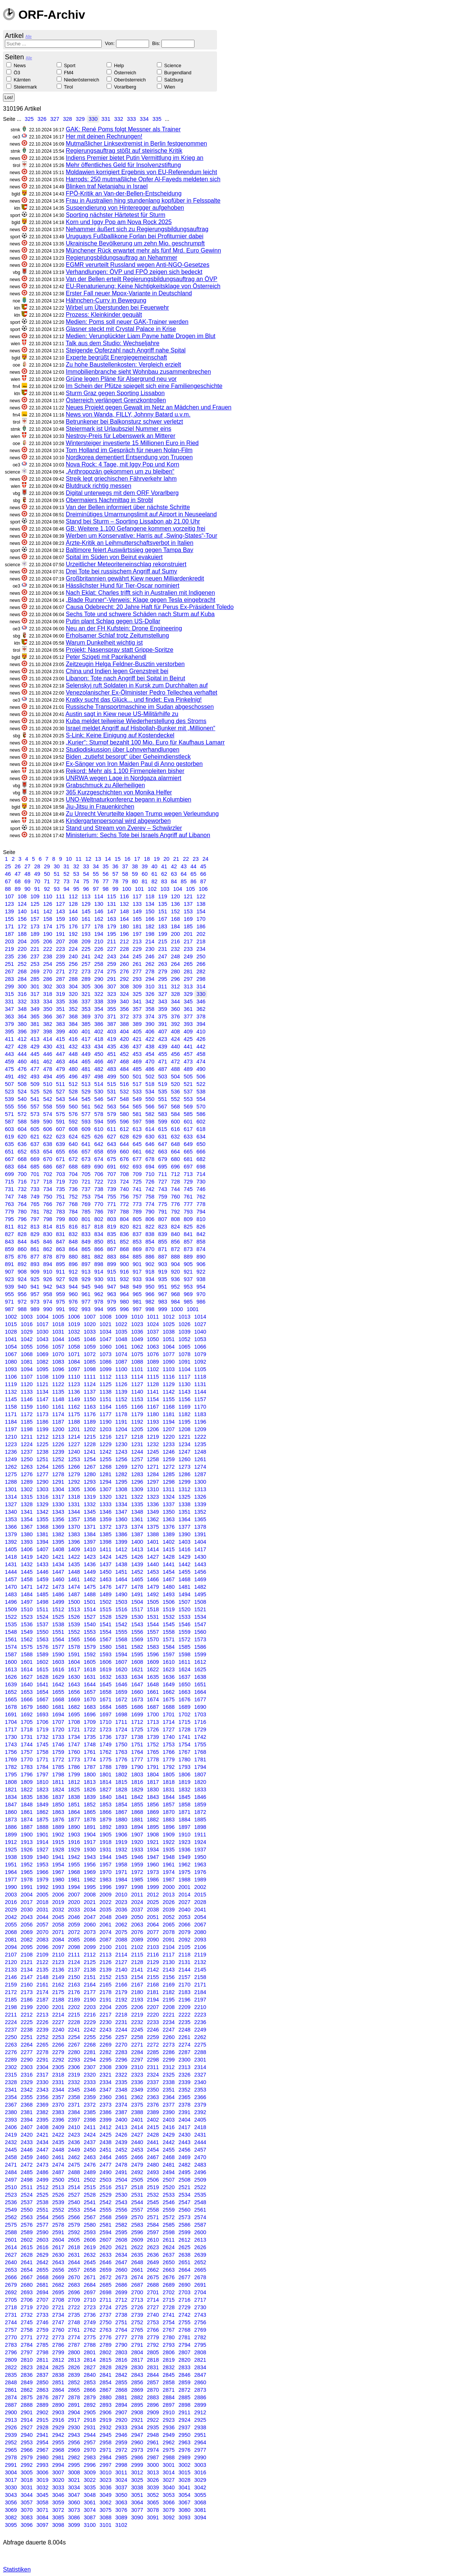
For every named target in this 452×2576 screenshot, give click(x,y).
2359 (90, 2097)
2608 (121, 2240)
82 (154, 881)
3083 (27, 2517)
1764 (137, 1752)
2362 (137, 2097)
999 (162, 1309)
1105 (200, 1369)
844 (22, 1242)
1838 (74, 1797)
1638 (200, 1677)
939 (9, 1287)
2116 (153, 1955)
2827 (90, 2367)
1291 (58, 1482)
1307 (105, 1489)
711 (162, 1174)
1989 (200, 1880)
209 (85, 941)
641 (85, 1144)
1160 (42, 1407)
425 (188, 1039)
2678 (200, 2277)
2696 (74, 2292)
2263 (11, 2045)
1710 (105, 1722)
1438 (121, 1564)
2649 (153, 2262)
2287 (184, 2052)
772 (124, 1204)
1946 (137, 1857)
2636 (153, 2255)
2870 (153, 2390)
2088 (121, 1940)
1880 (121, 1820)
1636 (169, 1677)
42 (174, 866)
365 (34, 1017)
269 (34, 971)
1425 (121, 1557)
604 (22, 1129)
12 (88, 859)
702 (47, 1174)
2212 (27, 2015)
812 (22, 1227)
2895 (137, 2405)
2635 (137, 2255)
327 (54, 119)
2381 (27, 2112)
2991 (11, 2465)
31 (66, 866)
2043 (27, 1917)
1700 (153, 1714)
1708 (74, 1722)
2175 (58, 1992)
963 (111, 1294)
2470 (200, 2157)
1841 (121, 1797)
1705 (27, 1722)
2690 (184, 2285)
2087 (105, 1940)
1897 (184, 1827)
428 (22, 1047)
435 (111, 1047)
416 (73, 1039)
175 (60, 926)
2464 (105, 2157)
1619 (105, 1669)
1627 (27, 1677)
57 (115, 874)
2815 (105, 2360)
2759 (42, 2330)
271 (60, 971)
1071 (74, 1354)
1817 (153, 1782)
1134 (42, 1392)
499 (111, 1077)
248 (175, 956)
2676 (169, 2277)
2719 (27, 2307)
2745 (27, 2322)
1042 (27, 1339)
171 (9, 926)
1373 (121, 1527)
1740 (169, 1737)
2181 (153, 1992)
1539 (74, 1624)
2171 (200, 1985)
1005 (58, 1317)
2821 (200, 2360)
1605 (90, 1662)
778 (200, 1204)
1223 (11, 1444)
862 (47, 1249)
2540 (74, 2202)
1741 (184, 1737)
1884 (184, 1820)
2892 (90, 2405)
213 (137, 941)
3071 (42, 2510)
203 (9, 941)
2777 (121, 2337)
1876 (58, 1820)
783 (60, 1212)
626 (98, 1137)
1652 (11, 1692)
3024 (121, 2480)
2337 (153, 2082)
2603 (42, 2240)
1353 (11, 1519)
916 (124, 1272)
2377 (169, 2105)
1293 (90, 1482)
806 (149, 1219)
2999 (137, 2465)
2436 (74, 2142)
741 (137, 1189)
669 (34, 1159)
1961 (169, 1865)
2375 (137, 2105)
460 (22, 1062)
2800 (74, 2352)
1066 (200, 1347)
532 (124, 1092)
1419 (27, 1557)
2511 (27, 2187)
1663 (184, 1692)
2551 (42, 2210)
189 (34, 934)
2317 (42, 2075)
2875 (27, 2397)
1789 (121, 1767)
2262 (200, 2037)
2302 (11, 2067)
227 (111, 949)
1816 (137, 1782)
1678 (11, 1707)
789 (137, 1212)
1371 (90, 1527)
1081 (27, 1362)
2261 (184, 2037)
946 (98, 1287)
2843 (137, 2375)
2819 (169, 2360)
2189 (74, 2000)
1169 (184, 1407)
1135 (58, 1392)
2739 (137, 2315)
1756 (11, 1752)
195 (111, 934)
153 (188, 911)
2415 (153, 2127)
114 (98, 896)
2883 (153, 2397)
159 (60, 919)
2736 (90, 2315)
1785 (58, 1767)
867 (111, 1249)
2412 (105, 2127)
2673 (121, 2277)
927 (60, 1279)
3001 (169, 2465)
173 (34, 926)
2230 (105, 2022)
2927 (27, 2427)
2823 (27, 2367)
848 (73, 1242)
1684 (105, 1707)
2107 (11, 1955)
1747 (74, 1744)
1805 (169, 1774)
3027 (169, 2480)
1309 (137, 1489)
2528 (90, 2195)
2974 (153, 2450)
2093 (200, 1940)
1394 (42, 1542)
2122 (42, 1962)
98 (105, 889)
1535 (11, 1624)
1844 (169, 1797)
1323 (153, 1497)
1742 (200, 1737)
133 (137, 904)
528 (73, 1092)
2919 (105, 2420)
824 (175, 1227)
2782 (200, 2337)
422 (149, 1039)
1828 (121, 1790)
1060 (105, 1347)
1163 (90, 1407)
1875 (42, 1820)
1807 (200, 1774)
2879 (90, 2397)
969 (188, 1294)
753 (85, 1197)
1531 (153, 1617)
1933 (137, 1850)
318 (47, 994)
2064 (153, 1925)
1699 (137, 1714)
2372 (90, 2105)
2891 (74, 2405)
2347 (105, 2090)
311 (162, 986)
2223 (200, 2015)
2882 (137, 2397)
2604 (58, 2240)
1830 (153, 1790)
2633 (105, 2255)
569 (188, 1107)
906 (200, 1264)
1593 (105, 1654)
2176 (74, 1992)
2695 (58, 2292)
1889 (58, 1827)
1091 (184, 1362)
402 (98, 1032)
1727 (169, 1729)
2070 (42, 1932)
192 (73, 934)
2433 (27, 2142)
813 (34, 1227)
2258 (137, 2037)
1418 (11, 1557)
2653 (11, 2270)
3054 (184, 2495)
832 (73, 1234)
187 (9, 934)
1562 (27, 1639)
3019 (42, 2480)
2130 (169, 1962)
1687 (153, 1707)
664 (175, 1152)
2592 (74, 2232)
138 (200, 904)
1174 (58, 1414)
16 (127, 859)
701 (34, 1174)
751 (60, 1197)
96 (86, 889)
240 (73, 956)
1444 (11, 1572)
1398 (105, 1542)
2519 (153, 2187)
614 (149, 1129)
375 (162, 1017)
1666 (27, 1699)
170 (200, 919)
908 (22, 1272)
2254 (74, 2037)
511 (60, 1084)
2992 (27, 2465)
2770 (11, 2337)
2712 (121, 2300)
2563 (27, 2217)
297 (188, 979)
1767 (184, 1752)
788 (124, 1212)
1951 (11, 1865)
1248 (200, 1452)
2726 (137, 2307)
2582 (121, 2225)
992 (73, 1309)
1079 (200, 1354)
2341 (11, 2090)
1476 (105, 1587)
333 (131, 119)
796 (22, 1219)
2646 (105, 2262)
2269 (105, 2045)
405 (137, 1032)
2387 (121, 2112)
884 (124, 1257)
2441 (153, 2142)
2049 (121, 1917)
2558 (153, 2210)
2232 (137, 2022)
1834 (11, 1797)
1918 (105, 1842)
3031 (27, 2487)
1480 (169, 1587)
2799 (58, 2352)
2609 (137, 2240)
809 (188, 1219)
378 (200, 1017)
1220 (169, 1437)
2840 (90, 2375)
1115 (153, 1377)
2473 (42, 2165)
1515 (105, 1609)
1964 (11, 1872)
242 (98, 956)
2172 (11, 1992)
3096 (27, 2525)
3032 (42, 2487)
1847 (11, 1805)
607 (60, 1129)
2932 (105, 2427)
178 (98, 926)
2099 (90, 1947)
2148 (42, 1977)
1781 (200, 1759)
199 (162, 934)
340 (124, 1002)
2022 (105, 1902)
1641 (42, 1684)
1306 (90, 1489)
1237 (27, 1452)
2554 (90, 2210)
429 (34, 1047)
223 (60, 949)
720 (73, 1182)
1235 (200, 1444)
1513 (74, 1609)
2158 (200, 1977)
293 (137, 979)
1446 (42, 1572)
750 (47, 1197)
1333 (105, 1504)
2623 (153, 2247)
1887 (27, 1827)
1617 (74, 1669)
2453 (137, 2150)
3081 (200, 2510)
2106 (200, 1947)
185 (188, 926)
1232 (153, 1444)
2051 (153, 1917)
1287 (200, 1474)
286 (47, 979)
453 (137, 1054)
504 (175, 1077)
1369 (58, 1527)
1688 (169, 1707)
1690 (200, 1707)
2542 (105, 2202)
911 (60, 1272)
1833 (200, 1790)
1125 (105, 1384)
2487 (58, 2172)
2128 (137, 1962)
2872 (184, 2390)
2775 (90, 2337)
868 (124, 1249)
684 (22, 1167)
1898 (200, 1827)
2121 (27, 1962)
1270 (137, 1467)
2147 (27, 1977)
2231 (121, 2022)
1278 (58, 1474)
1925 (11, 1850)
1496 (11, 1602)
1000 (177, 1309)
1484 (27, 1594)
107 (9, 896)
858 (200, 1242)
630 (149, 1137)
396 (22, 1032)
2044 (42, 1917)
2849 (27, 2382)
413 (34, 1039)
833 (85, 1234)
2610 (153, 2240)
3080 (184, 2510)
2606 (90, 2240)
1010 (137, 1317)
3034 (74, 2487)
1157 (200, 1399)
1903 (74, 1835)
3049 (105, 2495)
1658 (105, 1692)
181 (137, 926)
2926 (11, 2427)
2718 (11, 2307)
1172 (27, 1414)
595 (111, 1122)
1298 (169, 1482)
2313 (184, 2067)
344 (175, 1002)
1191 (121, 1422)
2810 (27, 2360)
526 (47, 1092)
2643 (58, 2262)
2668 (42, 2277)
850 (98, 1242)
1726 (153, 1729)
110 (47, 896)
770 (98, 1204)
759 (162, 1197)
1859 (200, 1805)
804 (124, 1219)
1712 (137, 1722)
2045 (58, 1917)
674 (98, 1159)
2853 (90, 2382)
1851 (74, 1805)
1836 (42, 1797)
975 (60, 1302)
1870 (169, 1812)
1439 (137, 1564)
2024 (137, 1902)
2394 (27, 2120)
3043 (11, 2495)
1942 (74, 1857)
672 (73, 1159)
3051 (137, 2495)
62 (164, 874)
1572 (184, 1639)
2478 (121, 2165)
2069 (27, 1932)
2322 (121, 2075)
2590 (42, 2232)
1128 (153, 1384)
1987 (169, 1880)
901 (137, 1264)
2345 (74, 2090)
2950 (184, 2435)
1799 (74, 1774)
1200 (58, 1429)
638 (47, 1144)
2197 (200, 2000)
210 (98, 941)
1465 (137, 1579)
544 (73, 1099)
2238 (27, 2030)
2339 (184, 2082)
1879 (105, 1820)
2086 (90, 1940)
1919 (121, 1842)
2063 (137, 1925)
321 (85, 994)
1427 (153, 1557)
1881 (137, 1820)
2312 (169, 2067)
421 (137, 1039)
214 (149, 941)
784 (73, 1212)
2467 (153, 2157)
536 (175, 1092)
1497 (27, 1602)
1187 (58, 1422)
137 (188, 904)
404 (124, 1032)
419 (111, 1039)
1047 (105, 1339)
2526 (58, 2195)
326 (42, 119)
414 (47, 1039)
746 (200, 1189)
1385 (105, 1534)
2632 (90, 2255)
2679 (11, 2285)
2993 (42, 2465)
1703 (200, 1714)
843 (9, 1242)
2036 (121, 1910)
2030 (27, 1910)
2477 (105, 2165)
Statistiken (17, 2569)
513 (85, 1084)
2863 (42, 2390)
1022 (121, 1324)
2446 (27, 2150)
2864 (58, 2390)
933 (137, 1279)
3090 (137, 2517)
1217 (121, 1437)
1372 (105, 1527)
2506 (153, 2180)
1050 (153, 1339)
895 (60, 1264)
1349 (153, 1512)
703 (60, 1174)
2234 (169, 2022)
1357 (74, 1519)
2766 (153, 2330)
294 (149, 979)
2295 (105, 2060)
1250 (27, 1459)
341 (137, 1002)
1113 (121, 1377)
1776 (121, 1759)
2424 (90, 2135)
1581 (121, 1647)
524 (22, 1092)
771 (111, 1204)
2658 (90, 2270)
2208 (169, 2007)
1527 (90, 1617)
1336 (153, 1504)
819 (111, 1227)
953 (188, 1287)
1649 (169, 1684)
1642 (58, 1684)
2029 (11, 1910)
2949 (169, 2435)
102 (152, 889)
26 (18, 866)
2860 (200, 2382)
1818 (169, 1782)
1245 (153, 1452)
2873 (200, 2390)
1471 (27, 1587)
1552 (74, 1632)
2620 (105, 2247)
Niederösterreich (81, 80)
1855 (137, 1805)
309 (137, 986)
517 (137, 1084)
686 (47, 1167)
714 (200, 1174)
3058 (42, 2502)
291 (111, 979)
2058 (58, 1925)
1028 (11, 1332)
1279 (74, 1474)
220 (22, 949)
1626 (11, 1677)
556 (22, 1107)
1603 (58, 1662)
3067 (184, 2502)
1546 (184, 1624)
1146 (27, 1399)
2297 (137, 2060)
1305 (74, 1489)
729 (188, 1182)
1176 (90, 1414)
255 (60, 964)
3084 (42, 2517)
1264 (42, 1467)
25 (8, 866)
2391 (184, 2112)
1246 (169, 1452)
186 (200, 926)
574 (47, 1114)
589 (34, 1122)
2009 (105, 1895)
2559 (169, 2210)
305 (85, 986)
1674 (153, 1699)
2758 (27, 2330)
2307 (90, 2067)
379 (9, 1024)
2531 (137, 2195)
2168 (153, 1985)
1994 (74, 1887)
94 (66, 889)
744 (175, 1189)
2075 (121, 1932)
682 (200, 1159)
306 (98, 986)
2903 (58, 2412)
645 (137, 1144)
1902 (58, 1835)
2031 (42, 1910)
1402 (169, 1542)
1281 (105, 1474)
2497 (11, 2180)
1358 (90, 1519)
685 (34, 1167)
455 (162, 1054)
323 (111, 994)
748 (22, 1197)
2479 (137, 2165)
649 (188, 1144)
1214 (74, 1437)
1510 (27, 1609)
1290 (42, 1482)
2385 (90, 2112)
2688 (153, 2285)
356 (124, 1009)
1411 (105, 1549)
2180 (137, 1992)
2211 (11, 2015)
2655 (42, 2270)
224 (73, 949)
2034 (90, 1910)
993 (85, 1309)
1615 (42, 1669)
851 (111, 1242)
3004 (11, 2472)
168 (175, 919)
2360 (105, 2097)
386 (98, 1024)
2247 (169, 2030)
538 (200, 1092)
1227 (74, 1444)
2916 (58, 2420)
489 (188, 1069)
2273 (169, 2045)
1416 (184, 1549)
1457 (11, 1579)
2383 (58, 2112)
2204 (105, 2007)
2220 (153, 2015)
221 (34, 949)
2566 (74, 2217)
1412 (121, 1549)
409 (188, 1032)
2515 (90, 2187)
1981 (74, 1880)
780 (22, 1212)
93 (57, 889)
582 (149, 1114)
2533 (169, 2195)
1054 (11, 1347)
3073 (74, 2510)
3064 (137, 2502)
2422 (58, 2135)
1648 (153, 1684)
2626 (200, 2247)
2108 (27, 1955)
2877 (58, 2397)
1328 (27, 1504)
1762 (105, 1752)
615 (162, 1129)
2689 (169, 2285)
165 (137, 919)
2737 (105, 2315)
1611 (184, 1662)
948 (124, 1287)
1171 (11, 1414)
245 (137, 956)
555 (9, 1107)
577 (85, 1114)
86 (193, 881)
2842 (121, 2375)
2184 (200, 1992)
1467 (169, 1579)
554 (200, 1099)
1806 (184, 1774)
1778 (153, 1759)
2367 (11, 2105)
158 (47, 919)
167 (162, 919)
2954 (42, 2442)
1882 (153, 1820)
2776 (105, 2337)
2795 (200, 2345)
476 (22, 1069)
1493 (169, 1594)
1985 (137, 1880)
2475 (74, 2165)
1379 (11, 1534)
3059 (58, 2502)
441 (188, 1047)
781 (34, 1212)
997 (137, 1309)
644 (124, 1144)
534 (149, 1092)
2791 (137, 2345)
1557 (153, 1632)
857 (188, 1242)
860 (22, 1249)
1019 (74, 1324)
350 (47, 1009)
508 (22, 1084)
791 (162, 1212)
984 (175, 1302)
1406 (27, 1549)
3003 (200, 2465)
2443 (184, 2142)
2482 (184, 2165)
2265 (42, 2045)
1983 (105, 1880)
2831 (153, 2367)
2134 (27, 1970)
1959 (137, 1865)
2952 (11, 2442)
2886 (200, 2397)
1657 (90, 1692)
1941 (58, 1857)
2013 (169, 1895)
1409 (74, 1549)
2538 (42, 2202)
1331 (74, 1504)
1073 (105, 1354)
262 (149, 964)
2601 (11, 2240)
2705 (11, 2300)
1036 (137, 1332)
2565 (58, 2217)
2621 (121, 2247)
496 (73, 1077)
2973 (137, 2450)
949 (137, 1287)
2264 (27, 2045)
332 (118, 119)
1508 (200, 1602)
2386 (105, 2112)
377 (188, 1017)
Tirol (68, 87)
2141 (137, 1970)
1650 (184, 1684)
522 (200, 1084)
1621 (137, 1669)
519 (162, 1084)
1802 (121, 1774)
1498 (42, 1602)
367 (60, 1017)
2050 (137, 1917)
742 (149, 1189)
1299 (184, 1482)
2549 (11, 2210)
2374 (121, 2105)
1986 (153, 1880)
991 (60, 1309)
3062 (105, 2502)
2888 (27, 2405)
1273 (184, 1467)
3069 (11, 2510)
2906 (105, 2412)
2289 (11, 2060)
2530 (121, 2195)
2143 (169, 1970)
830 (47, 1234)
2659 (105, 2270)
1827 (105, 1790)
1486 (58, 1594)
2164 (90, 1985)
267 (9, 971)
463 (60, 1062)
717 (34, 1182)
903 (162, 1264)
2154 (137, 1977)
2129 (153, 1962)
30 (57, 866)
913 (85, 1272)
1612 (200, 1662)
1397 (90, 1542)
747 (9, 1197)
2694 (42, 2292)
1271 (153, 1467)
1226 (58, 1444)
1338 (184, 1504)
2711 (105, 2300)
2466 (137, 2157)
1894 (137, 1827)
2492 (137, 2172)
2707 (42, 2300)
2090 (153, 1940)
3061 (90, 2502)
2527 (74, 2195)
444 (22, 1054)
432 (73, 1047)
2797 (27, 2352)
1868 (137, 1812)
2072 (74, 1932)
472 (175, 1062)
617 (188, 1129)
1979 (42, 1880)
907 (9, 1272)
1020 (90, 1324)
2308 (105, 2067)
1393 (27, 1542)
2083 (42, 1940)
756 (124, 1197)
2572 (169, 2217)
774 (149, 1204)
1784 (42, 1767)
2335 (121, 2082)
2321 (105, 2075)
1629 (58, 1677)
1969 (90, 1872)
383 (60, 1024)
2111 (74, 1955)
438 (149, 1047)
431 (60, 1047)
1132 (11, 1392)
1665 (11, 1699)
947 (111, 1287)
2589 (27, 2232)
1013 (184, 1317)
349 (34, 1009)
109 (34, 896)
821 (137, 1227)
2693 (27, 2292)
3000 (153, 2465)
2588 (11, 2232)
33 (86, 866)
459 (9, 1062)
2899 (200, 2405)
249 (188, 956)
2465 (121, 2157)
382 (47, 1024)
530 (98, 1092)
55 (96, 874)
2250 (11, 2037)
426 (200, 1039)
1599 (200, 1654)
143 (60, 911)
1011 (153, 1317)
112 (73, 896)
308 (124, 986)
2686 (121, 2285)
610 (98, 1129)
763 (9, 1204)
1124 (90, 1384)
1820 (200, 1782)
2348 (121, 2090)
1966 (42, 1872)
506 (200, 1077)
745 (188, 1189)
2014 (184, 1895)
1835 (27, 1797)
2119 (200, 1955)
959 (60, 1294)
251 (9, 964)
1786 (74, 1767)
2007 (74, 1895)
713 (188, 1174)
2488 (74, 2172)
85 (184, 881)
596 (124, 1122)
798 (47, 1219)
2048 (105, 1917)
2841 (105, 2375)
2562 (11, 2217)
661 (137, 1152)
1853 (105, 1805)
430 (47, 1047)
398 (47, 1032)
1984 (121, 1880)
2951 (200, 2435)
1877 (74, 1820)
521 (188, 1084)
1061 (121, 1347)
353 (85, 1009)
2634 (121, 2255)
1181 (169, 1414)
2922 (153, 2420)
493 (34, 1077)
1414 (153, 1549)
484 (124, 1069)
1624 (184, 1669)
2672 (105, 2277)
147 (111, 911)
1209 (200, 1429)
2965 (11, 2450)
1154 (153, 1399)
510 (47, 1084)
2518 (137, 2187)
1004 (42, 1317)
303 (60, 986)
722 (98, 1182)
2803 (121, 2352)
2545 (153, 2202)
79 (125, 881)
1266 (74, 1467)
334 (144, 119)
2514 (74, 2187)
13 (98, 859)
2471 (11, 2165)
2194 (153, 2000)
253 (34, 964)
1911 (200, 1835)
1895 (153, 1827)
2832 (169, 2367)
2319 (74, 2075)
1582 (137, 1647)
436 (124, 1047)
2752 (137, 2322)
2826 (74, 2367)
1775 (105, 1759)
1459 (42, 1579)
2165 (105, 1985)
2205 (121, 2007)
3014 (169, 2472)
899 (111, 1264)
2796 (11, 2352)
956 (22, 1294)
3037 (121, 2487)
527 (60, 1092)
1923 (184, 1842)
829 (34, 1234)
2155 (153, 1977)
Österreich (125, 72)
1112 (105, 1377)
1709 (90, 1722)
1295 (121, 1482)
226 (98, 949)
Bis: (156, 43)
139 (9, 911)
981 (137, 1302)
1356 (58, 1519)
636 (22, 1144)
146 (98, 911)
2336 (137, 2082)
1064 (169, 1347)
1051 (169, 1339)
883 (111, 1257)
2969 (74, 2450)
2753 (153, 2322)
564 (124, 1107)
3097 (42, 2525)
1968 (74, 1872)
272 (73, 971)
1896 (169, 1827)
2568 (105, 2217)
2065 (169, 1925)
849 (85, 1242)
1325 (184, 1497)
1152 (121, 1399)
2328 (11, 2082)
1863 (58, 1812)
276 (124, 971)
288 (73, 979)
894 (47, 1264)
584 (175, 1114)
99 (115, 889)
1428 (169, 1557)
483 (111, 1069)
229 (137, 949)
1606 (105, 1662)
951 (162, 1287)
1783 (27, 1767)
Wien (169, 87)
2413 (121, 2127)
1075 (137, 1354)
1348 (137, 1512)
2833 (184, 2367)
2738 (121, 2315)
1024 (153, 1324)
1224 (27, 1444)
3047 (74, 2495)
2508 (184, 2180)
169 (188, 919)
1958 (121, 1865)
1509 (11, 1609)
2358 (74, 2097)
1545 (169, 1624)
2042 (11, 1917)
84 (174, 881)
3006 (42, 2472)
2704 (200, 2292)
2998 (121, 2465)
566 (149, 1107)
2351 (169, 2090)
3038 (137, 2487)
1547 (200, 1624)
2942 (58, 2435)
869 (137, 1249)
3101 (105, 2525)
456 (175, 1054)
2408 (42, 2127)
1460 (58, 1579)
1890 (74, 1827)
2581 (105, 2225)
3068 (200, 2502)
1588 (27, 1654)
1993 (58, 1887)
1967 (58, 1872)
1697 (105, 1714)
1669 (74, 1699)
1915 (58, 1842)
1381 (42, 1534)
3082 (11, 2517)
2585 (169, 2225)
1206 (153, 1429)
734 (47, 1189)
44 (193, 866)
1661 (153, 1692)
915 (111, 1272)
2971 (105, 2450)
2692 (11, 2292)
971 (9, 1302)
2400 (121, 2120)
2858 (169, 2382)
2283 (121, 2052)
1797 (42, 1774)
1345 (90, 1512)
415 (60, 1039)
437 (137, 1047)
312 (175, 986)
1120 (27, 1384)
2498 (27, 2180)
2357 (58, 2097)
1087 (121, 1362)
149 (137, 911)
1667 (42, 1699)
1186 (42, 1422)
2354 (11, 2097)
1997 (121, 1887)
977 (85, 1302)
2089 (137, 1940)
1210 (11, 1437)
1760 (74, 1752)
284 (22, 979)
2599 (184, 2232)
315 (9, 994)
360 (175, 1009)
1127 (137, 1384)
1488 (90, 1594)
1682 (74, 1707)
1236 (11, 1452)
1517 (137, 1609)
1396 (74, 1542)
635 (9, 1144)
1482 (200, 1587)
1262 (11, 1467)
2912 (200, 2412)
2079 (184, 1932)
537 (188, 1092)
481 (85, 1069)
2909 (153, 2412)
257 (85, 964)
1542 (121, 1624)
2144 (184, 1970)
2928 (42, 2427)
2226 (42, 2022)
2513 (58, 2187)
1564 (58, 1639)
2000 (169, 1887)
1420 (42, 1557)
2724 (105, 2307)
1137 (90, 1392)
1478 (137, 1587)
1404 (200, 1542)
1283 (137, 1474)
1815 (121, 1782)
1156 (184, 1399)
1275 (11, 1474)
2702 (169, 2292)
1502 (105, 1602)
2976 (184, 2450)
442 (200, 1047)
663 (162, 1152)
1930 (90, 1850)
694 (149, 1167)
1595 (137, 1654)
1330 (58, 1504)
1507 (184, 1602)
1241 (90, 1452)
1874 (27, 1820)
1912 (11, 1842)
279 (162, 971)
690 (98, 1167)
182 (149, 926)
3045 (42, 2495)
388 (124, 1024)
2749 (90, 2322)
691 (111, 1167)
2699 (121, 2292)
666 (200, 1152)
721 (85, 1182)
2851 (58, 2382)
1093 (11, 1369)
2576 (27, 2225)
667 (9, 1159)
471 (162, 1062)
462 (47, 1062)
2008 (90, 1895)
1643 (74, 1684)
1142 (169, 1392)
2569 (121, 2217)
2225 (27, 2022)
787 (111, 1212)
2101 (121, 1947)
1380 (27, 1534)
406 (149, 1032)
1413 (137, 1549)
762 (200, 1197)
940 (22, 1287)
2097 (58, 1947)
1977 (11, 1880)
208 (73, 941)
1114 (137, 1377)
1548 (11, 1632)
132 (124, 904)
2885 (184, 2397)
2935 (153, 2427)
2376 (153, 2105)
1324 (169, 1497)
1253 (74, 1459)
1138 (105, 1392)
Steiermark (25, 87)
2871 (169, 2390)
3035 (90, 2487)
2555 (105, 2210)
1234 (184, 1444)
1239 (58, 1452)
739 (111, 1189)
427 (9, 1047)
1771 (42, 1759)
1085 (90, 1362)
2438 (105, 2142)
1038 (169, 1332)
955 (9, 1294)
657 (85, 1152)
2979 (27, 2457)
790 (149, 1212)
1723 (105, 1729)
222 (47, 949)
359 (162, 1009)
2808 (200, 2352)
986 (200, 1302)
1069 (42, 1354)
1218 (137, 1437)
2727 (153, 2307)
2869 (137, 2390)
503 (162, 1077)
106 (203, 889)
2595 (121, 2232)
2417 (184, 2127)
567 (162, 1107)
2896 (153, 2405)
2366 (200, 2097)
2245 (137, 2030)
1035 (121, 1332)
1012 (169, 1317)
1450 (105, 1572)
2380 (11, 2112)
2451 (105, 2150)
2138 (90, 1970)
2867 (105, 2390)
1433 (42, 1564)
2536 (11, 2202)
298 (200, 979)
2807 (184, 2352)
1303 (42, 1489)
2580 (90, 2225)
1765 (153, 1752)
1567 (105, 1639)
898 (98, 1264)
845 (34, 1242)
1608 (137, 1662)
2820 (184, 2360)
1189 (90, 1422)
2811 (42, 2360)
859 (9, 1249)
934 (149, 1279)
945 (85, 1287)
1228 (90, 1444)
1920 (137, 1842)
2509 (200, 2180)
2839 (74, 2375)
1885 (200, 1820)
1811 (58, 1782)
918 (149, 1272)
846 (47, 1242)
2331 (58, 2082)
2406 (11, 2127)
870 (149, 1249)
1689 (184, 1707)
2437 (90, 2142)
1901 (42, 1835)
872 (175, 1249)
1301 (11, 1489)
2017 (27, 1902)
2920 (121, 2420)
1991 (27, 1887)
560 (73, 1107)
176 (73, 926)
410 (200, 1032)
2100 (105, 1947)
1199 (42, 1429)
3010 (105, 2472)
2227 (58, 2022)
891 (9, 1264)
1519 (169, 1609)
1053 (200, 1339)
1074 (121, 1354)
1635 (153, 1677)
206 (47, 941)
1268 (105, 1467)
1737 (121, 1737)
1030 (42, 1332)
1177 (105, 1414)
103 (164, 889)
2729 (184, 2307)
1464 (121, 1579)
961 (85, 1294)
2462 (74, 2157)
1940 (42, 1857)
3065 (153, 2502)
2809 (11, 2360)
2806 (169, 2352)
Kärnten (22, 80)
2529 (105, 2195)
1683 (90, 1707)
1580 (105, 1647)
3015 (184, 2472)
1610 (169, 1662)
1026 (184, 1324)
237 (34, 956)
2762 (90, 2330)
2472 (27, 2165)
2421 (42, 2135)
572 (22, 1114)
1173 (42, 1414)
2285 (153, 2052)
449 (85, 1054)
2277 (27, 2052)
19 (157, 859)
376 (175, 1017)
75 (86, 881)
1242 (105, 1452)
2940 (27, 2435)
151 (162, 911)
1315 (27, 1497)
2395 (42, 2120)
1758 (42, 1752)
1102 (153, 1369)
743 (162, 1189)
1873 (11, 1820)
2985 (121, 2457)
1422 (74, 1557)
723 (111, 1182)
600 (175, 1122)
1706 (42, 1722)
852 (124, 1242)
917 (137, 1272)
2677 (184, 2277)
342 (149, 1002)
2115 (137, 1955)
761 (188, 1197)
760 (175, 1197)
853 (137, 1242)
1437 (105, 1564)
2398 (90, 2120)
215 (162, 941)
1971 (121, 1872)
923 (9, 1279)
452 (124, 1054)
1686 (137, 1707)
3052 (153, 2495)
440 (175, 1047)
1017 (42, 1324)
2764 (121, 2330)
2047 (90, 1917)
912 (73, 1272)
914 (98, 1272)
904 (175, 1264)
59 (135, 874)
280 (175, 971)
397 (34, 1032)
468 (124, 1062)
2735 (74, 2315)
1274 (200, 1467)
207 (60, 941)
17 (137, 859)
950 (149, 1287)
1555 (121, 1632)
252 (22, 964)
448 (73, 1054)
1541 (105, 1624)
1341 (27, 1512)
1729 (200, 1729)
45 (203, 866)
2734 (58, 2315)
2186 (27, 2000)
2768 (184, 2330)
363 (9, 1017)
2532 (153, 2195)
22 (186, 859)
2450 (90, 2150)
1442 (184, 1564)
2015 (200, 1895)
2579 (74, 2225)
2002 (200, 1887)
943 (60, 1287)
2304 (42, 2067)
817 (85, 1227)
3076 (121, 2510)
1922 (169, 1842)
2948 (153, 2435)
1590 (58, 1654)
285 (34, 979)
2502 (90, 2180)
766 (47, 1204)
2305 (58, 2067)
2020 (74, 1902)
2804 (137, 2352)
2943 (74, 2435)
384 (73, 1024)
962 (98, 1294)
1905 (105, 1835)
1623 (169, 1669)
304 (73, 986)
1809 (27, 1782)
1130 (184, 1384)
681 (188, 1159)
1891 (90, 1827)
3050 (121, 2495)
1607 (121, 1662)
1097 (74, 1369)
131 (111, 904)
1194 (169, 1422)
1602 (42, 1662)
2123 (58, 1962)
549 (137, 1099)
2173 (27, 1992)
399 (60, 1032)
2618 (74, 2247)
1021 (105, 1324)
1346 (105, 1512)
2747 (58, 2322)
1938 (11, 1857)
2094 (11, 1947)
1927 (42, 1850)
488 (175, 1069)
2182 (169, 1992)
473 (188, 1062)
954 (200, 1287)
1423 (90, 1557)
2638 (184, 2255)
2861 (11, 2390)
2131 (184, 1962)
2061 (105, 1925)
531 (111, 1092)
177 (85, 926)
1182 (184, 1414)
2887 (11, 2405)
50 (47, 874)
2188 (58, 2000)
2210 (200, 2007)
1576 (42, 1647)
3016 (200, 2472)
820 (124, 1227)
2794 (184, 2345)
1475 (90, 1587)
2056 (27, 1925)
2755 (184, 2322)
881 (85, 1257)
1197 (11, 1429)
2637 (169, 2255)
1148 (58, 1399)
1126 (121, 1384)
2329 (27, 2082)
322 (98, 994)
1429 (184, 1557)
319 (60, 994)
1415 (169, 1549)
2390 (169, 2112)
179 (111, 926)
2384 (74, 2112)
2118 (184, 1955)
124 (22, 904)
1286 (184, 1474)
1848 (27, 1805)
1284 (153, 1474)
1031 (58, 1332)
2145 (200, 1970)
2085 (74, 1940)
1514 (90, 1609)
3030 (11, 2487)
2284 (137, 2052)
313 (188, 986)
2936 (169, 2427)
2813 (74, 2360)
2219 (137, 2015)
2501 (74, 2180)
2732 (27, 2315)
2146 (11, 1977)
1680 (42, 1707)
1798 (58, 1774)
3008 (74, 2472)
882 (98, 1257)
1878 (90, 1820)
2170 (184, 1985)
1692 (27, 1714)
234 (200, 949)
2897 (169, 2405)
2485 (27, 2172)
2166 (121, 1985)
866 (98, 1249)
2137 (74, 1970)
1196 (200, 1422)
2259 (153, 2037)
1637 (184, 1677)
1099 (105, 1369)
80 (135, 881)
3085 (58, 2517)
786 (98, 1212)
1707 (58, 1722)
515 (111, 1084)
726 (149, 1182)
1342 (42, 1512)
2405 (200, 2120)
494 (47, 1077)
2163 (74, 1985)
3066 (169, 2502)
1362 (153, 1519)
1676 (184, 1699)
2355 (27, 2097)
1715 (184, 1722)
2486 (42, 2172)
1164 (105, 1407)
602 (200, 1122)
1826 (90, 1790)
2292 (58, 2060)
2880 (105, 2397)
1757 (27, 1752)
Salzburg (173, 80)
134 (149, 904)
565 (137, 1107)
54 (86, 874)
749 (34, 1197)
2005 (42, 1895)
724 (124, 1182)
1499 (58, 1602)
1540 (90, 1624)
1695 (74, 1714)
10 (69, 859)
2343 (42, 2090)
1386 (121, 1534)
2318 (58, 2075)
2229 (90, 2022)
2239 (42, 2030)
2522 (200, 2187)
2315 (11, 2075)
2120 (11, 1962)
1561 (11, 1639)
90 (27, 889)
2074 (105, 1932)
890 (200, 1257)
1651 (200, 1684)
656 (73, 1152)
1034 (105, 1332)
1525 (58, 1617)
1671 (105, 1699)
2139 (105, 1970)
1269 (121, 1467)
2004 (27, 1895)
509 (34, 1084)
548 (124, 1099)
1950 (200, 1857)
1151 (105, 1399)
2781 (184, 2337)
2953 (27, 2442)
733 (34, 1189)
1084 (74, 1362)
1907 (137, 1835)
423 (162, 1039)
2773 (58, 2337)
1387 (137, 1534)
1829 (137, 1790)
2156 (169, 1977)
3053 (169, 2495)
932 (124, 1279)
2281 (90, 2052)
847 (60, 1242)
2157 (184, 1977)
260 (124, 964)
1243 (121, 1452)
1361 (137, 1519)
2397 (74, 2120)
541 (34, 1099)
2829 (121, 2367)
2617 (58, 2247)
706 (98, 1174)
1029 (27, 1332)
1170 (200, 1407)
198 (149, 934)
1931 (105, 1850)
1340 (11, 1512)
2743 (200, 2315)
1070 (58, 1354)
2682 (58, 2285)
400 (73, 1032)
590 (47, 1122)
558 (47, 1107)
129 (85, 904)
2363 (153, 2097)
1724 (121, 1729)
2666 (11, 2277)
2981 (58, 2457)
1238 (42, 1452)
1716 (200, 1722)
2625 (184, 2247)
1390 (184, 1534)
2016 (11, 1902)
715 (9, 1182)
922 (200, 1272)
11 (78, 859)
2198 (11, 2007)
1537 (42, 1624)
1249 (11, 1459)
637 (34, 1144)
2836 (27, 2375)
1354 (27, 1519)
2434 (42, 2142)
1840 (105, 1797)
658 (98, 1152)
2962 (169, 2442)
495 (60, 1077)
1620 (121, 1669)
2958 (105, 2442)
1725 (137, 1729)
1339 (200, 1504)
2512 (42, 2187)
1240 (74, 1452)
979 (111, 1302)
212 (124, 941)
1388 (153, 1534)
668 (22, 1159)
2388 (137, 2112)
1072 (90, 1354)
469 (137, 1062)
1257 (137, 1459)
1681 (58, 1707)
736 (73, 1189)
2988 (169, 2457)
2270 (121, 2045)
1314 (11, 1497)
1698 (121, 1714)
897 (85, 1264)
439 (162, 1047)
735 (60, 1189)
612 (124, 1129)
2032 (58, 1910)
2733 (42, 2315)
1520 (184, 1609)
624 (73, 1137)
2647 (121, 2262)
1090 (169, 1362)
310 (149, 986)
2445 (11, 2150)
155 (9, 919)
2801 (90, 2352)
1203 (105, 1429)
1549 (27, 1632)
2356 (42, 2097)
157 (34, 919)
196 (124, 934)
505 (188, 1077)
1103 (169, 1369)
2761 (74, 2330)
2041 (200, 1910)
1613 (11, 1669)
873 (188, 1249)
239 (60, 956)
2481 (169, 2165)
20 (166, 859)
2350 (153, 2090)
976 (73, 1302)
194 (98, 934)
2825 (58, 2367)
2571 (153, 2217)
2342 (27, 2090)
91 (37, 889)
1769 (11, 1759)
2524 (27, 2195)
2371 (74, 2105)
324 (124, 994)
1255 (105, 1459)
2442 (169, 2142)
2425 (105, 2135)
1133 (27, 1392)
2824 (42, 2367)
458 (200, 1054)
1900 (27, 1835)
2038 (153, 1910)
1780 (184, 1759)
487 (162, 1069)
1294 (105, 1482)
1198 (27, 1429)
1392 (11, 1542)
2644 (74, 2262)
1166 (137, 1407)
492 (22, 1077)
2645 (90, 2262)
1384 (90, 1534)
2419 (11, 2135)
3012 (137, 2472)
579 (111, 1114)
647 (162, 1144)
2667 (27, 2277)
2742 (184, 2315)
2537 (27, 2202)
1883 (169, 1820)
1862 (42, 1812)
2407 (27, 2127)
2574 (200, 2217)
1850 (58, 1805)
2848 (11, 2382)
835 (111, 1234)
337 (85, 1002)
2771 (27, 2337)
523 (9, 1092)
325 (29, 119)
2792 (153, 2345)
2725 (121, 2307)
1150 (90, 1399)
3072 (58, 2510)
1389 (169, 1534)
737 (85, 1189)
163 (111, 919)
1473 (58, 1587)
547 (111, 1099)
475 (9, 1069)
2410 (74, 2127)
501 (137, 1077)
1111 (90, 1377)
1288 (11, 1482)
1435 (74, 1564)
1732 (42, 1737)
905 (188, 1264)
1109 (58, 1377)
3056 (11, 2502)
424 (175, 1039)
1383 (74, 1534)
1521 (200, 1609)
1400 (137, 1542)
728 (175, 1182)
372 (124, 1017)
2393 (11, 2120)
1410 (90, 1549)
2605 (74, 2240)
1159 (27, 1407)
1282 (121, 1474)
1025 (169, 1324)
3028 (184, 2480)
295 (162, 979)
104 (177, 889)
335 (156, 119)
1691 (11, 1714)
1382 (58, 1534)
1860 (11, 1812)
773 (137, 1204)
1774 (90, 1759)
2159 (11, 1985)
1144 (200, 1392)
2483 (200, 2165)
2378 (184, 2105)
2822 (11, 2367)
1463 (105, 1579)
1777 (137, 1759)
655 (60, 1152)
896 (73, 1264)
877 (34, 1257)
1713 (153, 1722)
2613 (200, 2240)
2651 (184, 2262)
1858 (184, 1805)
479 (60, 1069)
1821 (11, 1790)
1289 (27, 1482)
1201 (74, 1429)
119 (162, 896)
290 (98, 979)
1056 (42, 1347)
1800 (90, 1774)
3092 (169, 2517)
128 (73, 904)
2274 (184, 2045)
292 (124, 979)
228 (124, 949)
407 (162, 1032)
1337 (169, 1504)
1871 (184, 1812)
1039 (184, 1332)
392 (175, 1024)
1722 (90, 1729)
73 (66, 881)
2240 (58, 2030)
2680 (27, 2285)
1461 (74, 1579)
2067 (200, 1925)
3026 (153, 2480)
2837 (42, 2375)
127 (60, 904)
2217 (105, 2015)
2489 (90, 2172)
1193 (153, 1422)
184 (175, 926)
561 (85, 1107)
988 (22, 1309)
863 (60, 1249)
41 (164, 866)
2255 (90, 2037)
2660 (121, 2270)
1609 (153, 1662)
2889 (42, 2405)
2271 (137, 2045)
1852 (90, 1805)
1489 (105, 1594)
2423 (74, 2135)
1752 (153, 1744)
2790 (121, 2345)
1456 (200, 1572)
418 (98, 1039)
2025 (153, 1902)
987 (9, 1309)
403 (111, 1032)
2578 (58, 2225)
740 (124, 1189)
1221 (184, 1437)
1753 (169, 1744)
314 (200, 986)
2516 (105, 2187)
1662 (169, 1692)
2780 (169, 2337)
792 (175, 1212)
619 (9, 1137)
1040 (200, 1332)
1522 (11, 1617)
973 (34, 1302)
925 (34, 1279)
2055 (11, 1925)
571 (9, 1114)
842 (200, 1234)
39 (145, 866)
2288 (200, 2052)
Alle (29, 37)
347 (9, 1009)
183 (162, 926)
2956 (74, 2442)
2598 (169, 2232)
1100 (121, 1369)
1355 (42, 1519)
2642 (42, 2262)
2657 (74, 2270)
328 (67, 119)
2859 (184, 2382)
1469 (200, 1579)
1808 (11, 1782)
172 (22, 926)
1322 (137, 1497)
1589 (42, 1654)
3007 (58, 2472)
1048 (121, 1339)
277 (137, 971)
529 (85, 1092)
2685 (105, 2285)
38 (135, 866)
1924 (200, 1842)
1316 (42, 1497)
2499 (42, 2180)
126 (47, 904)
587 (9, 1122)
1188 (74, 1422)
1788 (105, 1767)
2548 (200, 2202)
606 (47, 1129)
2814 (90, 2360)
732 (22, 1189)
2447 (42, 2150)
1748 (90, 1744)
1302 (27, 1489)
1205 (137, 1429)
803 (111, 1219)
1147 (42, 1399)
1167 (153, 1407)
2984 (105, 2457)
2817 (137, 2360)
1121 (42, 1384)
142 (47, 911)
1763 (121, 1752)
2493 (153, 2172)
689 (85, 1167)
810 (200, 1219)
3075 (105, 2510)
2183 (184, 1992)
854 (149, 1242)
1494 (184, 1594)
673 (85, 1159)
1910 (184, 1835)
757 (137, 1197)
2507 (169, 2180)
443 (9, 1054)
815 (60, 1227)
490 (200, 1069)
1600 (11, 1662)
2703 (184, 2292)
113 (85, 896)
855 (162, 1242)
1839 (90, 1797)
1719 (42, 1729)
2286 (169, 2052)
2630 (58, 2255)
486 (149, 1069)
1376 (169, 1527)
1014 (200, 1317)
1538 (58, 1624)
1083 (58, 1362)
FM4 (69, 72)
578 (98, 1114)
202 (200, 934)
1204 (121, 1429)
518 (149, 1084)
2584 (153, 2225)
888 (175, 1257)
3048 (90, 2495)
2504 (121, 2180)
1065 (184, 1347)
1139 (121, 1392)
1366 (11, 1527)
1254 (90, 1459)
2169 (169, 1985)
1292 (74, 1482)
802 (98, 1219)
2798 (42, 2352)
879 (60, 1257)
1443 (200, 1564)
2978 (11, 2457)
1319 (90, 1497)
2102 (137, 1947)
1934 (153, 1850)
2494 (169, 2172)
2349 (137, 2090)
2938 (200, 2427)
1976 (200, 1872)
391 (162, 1024)
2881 (121, 2397)
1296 (137, 1482)
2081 (11, 1940)
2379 (200, 2105)
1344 (74, 1512)
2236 (200, 2022)
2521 (184, 2187)
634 (200, 1137)
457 (188, 1054)
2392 (200, 2112)
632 (175, 1137)
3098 (58, 2525)
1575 (27, 1647)
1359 (105, 1519)
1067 (11, 1354)
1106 (11, 1377)
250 (200, 956)
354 (98, 1009)
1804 (153, 1774)
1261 (200, 1459)
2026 (169, 1902)
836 (124, 1234)
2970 (90, 2450)
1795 (11, 1774)
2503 (105, 2180)
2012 (153, 1895)
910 (47, 1272)
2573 (184, 2217)
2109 (42, 1955)
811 (9, 1227)
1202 (90, 1429)
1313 (200, 1489)
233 (188, 949)
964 (124, 1294)
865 (85, 1249)
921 (188, 1272)
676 (124, 1159)
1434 (58, 1564)
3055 (200, 2495)
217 (188, 941)
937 (188, 1279)
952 (175, 1287)
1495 (200, 1594)
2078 (169, 1932)
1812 (74, 1782)
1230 (121, 1444)
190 (47, 934)
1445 (27, 1572)
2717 (200, 2300)
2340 (200, 2082)
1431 (11, 1564)
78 (115, 881)
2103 (153, 1947)
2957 (90, 2442)
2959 (121, 2442)
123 (9, 904)
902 (149, 1264)
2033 (74, 1910)
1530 (137, 1617)
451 (111, 1054)
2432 (11, 2142)
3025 (137, 2480)
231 (162, 949)
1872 (200, 1812)
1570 (153, 1639)
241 (85, 956)
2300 (184, 2060)
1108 (42, 1377)
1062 (137, 1347)
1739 (153, 1737)
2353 (200, 2090)
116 (124, 896)
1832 (184, 1790)
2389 (153, 2112)
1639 (11, 1684)
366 (47, 1017)
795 (9, 1219)
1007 (90, 1317)
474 (200, 1062)
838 (149, 1234)
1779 (169, 1759)
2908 (137, 2412)
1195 (184, 1422)
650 (200, 1144)
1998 (137, 1887)
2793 (169, 2345)
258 (98, 964)
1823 (42, 1790)
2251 (27, 2037)
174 (47, 926)
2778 (137, 2337)
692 (124, 1167)
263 (162, 964)
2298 (153, 2060)
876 (22, 1257)
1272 (169, 1467)
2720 (42, 2307)
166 (149, 919)
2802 (105, 2352)
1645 (105, 1684)
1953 (42, 1865)
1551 (58, 1632)
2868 (121, 2390)
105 (190, 889)
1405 (11, 1549)
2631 (74, 2255)
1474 (74, 1587)
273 (85, 971)
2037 (137, 1910)
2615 (27, 2247)
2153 (121, 1977)
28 (37, 866)
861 (34, 1249)
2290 (27, 2060)
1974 (169, 1872)
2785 (42, 2345)
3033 (58, 2487)
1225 (42, 1444)
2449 (74, 2150)
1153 (137, 1399)
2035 (105, 1910)
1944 (105, 1857)
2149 (58, 1977)
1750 (121, 1744)
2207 (153, 2007)
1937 (200, 1850)
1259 (169, 1459)
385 (85, 1024)
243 (111, 956)
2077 (153, 1932)
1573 (200, 1639)
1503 (121, 1602)
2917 (74, 2420)
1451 (121, 1572)
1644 (90, 1684)
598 (149, 1122)
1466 (153, 1579)
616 (175, 1129)
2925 (200, 2420)
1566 (90, 1639)
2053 (184, 1917)
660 (124, 1152)
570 (200, 1107)
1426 (137, 1557)
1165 (121, 1407)
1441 (169, 1564)
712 (175, 1174)
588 (22, 1122)
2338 (169, 2082)
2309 (121, 2067)
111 (60, 896)
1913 (27, 1842)
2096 (42, 1947)
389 (137, 1024)
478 (47, 1069)
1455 (184, 1572)
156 (22, 919)
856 (175, 1242)
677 (137, 1159)
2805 (153, 2352)
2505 (137, 2180)
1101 (137, 1369)
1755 (200, 1744)
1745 (42, 1744)
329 (80, 119)
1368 (42, 1527)
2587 (200, 2225)
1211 (27, 1437)
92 (47, 889)
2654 (27, 2270)
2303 (27, 2067)
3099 (74, 2525)
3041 (184, 2487)
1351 (184, 1512)
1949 (184, 1857)
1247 (184, 1452)
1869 (153, 1812)
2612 (184, 2240)
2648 (137, 2262)
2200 (42, 2007)
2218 (121, 2015)
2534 (184, 2195)
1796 (27, 1774)
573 (34, 1114)
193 (85, 934)
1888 (42, 1827)
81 (145, 881)
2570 (137, 2217)
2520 (169, 2187)
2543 (121, 2202)
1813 (90, 1782)
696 (175, 1167)
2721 (58, 2307)
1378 (200, 1527)
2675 (153, 2277)
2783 (11, 2345)
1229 (105, 1444)
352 (73, 1009)
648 (175, 1144)
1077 (169, 1354)
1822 (27, 1790)
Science (172, 65)
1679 (27, 1707)
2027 (184, 1902)
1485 (42, 1594)
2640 (11, 2262)
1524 (42, 1617)
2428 (153, 2135)
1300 (200, 1482)
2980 (42, 2457)
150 (149, 911)
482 (98, 1069)
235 (9, 956)
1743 (11, 1744)
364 (22, 1017)
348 (22, 1009)
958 (47, 1294)
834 (98, 1234)
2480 (153, 2165)
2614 (11, 2247)
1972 (137, 1872)
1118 (200, 1377)
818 (98, 1227)
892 (22, 1264)
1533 (184, 1617)
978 (98, 1302)
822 (149, 1227)
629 (137, 1137)
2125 (90, 1962)
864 (73, 1249)
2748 (74, 2322)
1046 (90, 1339)
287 (60, 979)
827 (9, 1234)
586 (200, 1114)
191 (60, 934)
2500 (58, 2180)
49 (37, 874)
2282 (105, 2052)
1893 (121, 1827)
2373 (105, 2105)
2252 (42, 2037)
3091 (153, 2517)
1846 (200, 1797)
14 (108, 859)
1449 (90, 1572)
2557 (137, 2210)
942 (47, 1287)
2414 (137, 2127)
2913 (11, 2420)
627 (111, 1137)
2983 (90, 2457)
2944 (90, 2435)
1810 (42, 1782)
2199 (27, 2007)
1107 (27, 1377)
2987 (153, 2457)
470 (149, 1062)
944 (73, 1287)
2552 (58, 2210)
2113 (105, 1955)
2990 (200, 2457)
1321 (121, 1497)
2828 (105, 2367)
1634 (137, 1677)
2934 (137, 2427)
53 (76, 874)
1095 (42, 1369)
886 (149, 1257)
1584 (169, 1647)
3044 (27, 2495)
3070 (27, 2510)
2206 (137, 2007)
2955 (58, 2442)
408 (175, 1032)
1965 (27, 1872)
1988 (184, 1880)
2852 (74, 2382)
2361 (121, 2097)
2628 (27, 2255)
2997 (105, 2465)
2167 (137, 1985)
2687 (137, 2285)
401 (85, 1032)
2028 (200, 1902)
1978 (27, 1880)
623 (60, 1137)
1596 (153, 1654)
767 (60, 1204)
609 (85, 1129)
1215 (90, 1437)
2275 (200, 2045)
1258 (153, 1459)
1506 (169, 1602)
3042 (200, 2487)
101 (139, 889)
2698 (105, 2292)
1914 (42, 1842)
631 (162, 1137)
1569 (137, 1639)
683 (9, 1167)
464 (73, 1062)
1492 (153, 1594)
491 (9, 1077)
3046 (58, 2495)
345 (188, 1002)
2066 (184, 1925)
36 (115, 866)
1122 (58, 1384)
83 (164, 881)
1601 (27, 1662)
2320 (90, 2075)
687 (60, 1167)
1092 (200, 1362)
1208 (184, 1429)
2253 (58, 2037)
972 (22, 1302)
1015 (11, 1324)
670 (47, 1159)
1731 (27, 1737)
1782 (11, 1767)
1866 (105, 1812)
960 (73, 1294)
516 (124, 1084)
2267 (74, 2045)
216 (175, 941)
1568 (121, 1639)
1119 (11, 1384)
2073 (90, 1932)
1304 (58, 1489)
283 (9, 979)
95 (76, 889)
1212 (42, 1437)
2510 (11, 2187)
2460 (42, 2157)
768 (73, 1204)
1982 (90, 1880)
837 (137, 1234)
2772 (42, 2337)
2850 (42, 2382)
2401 (137, 2120)
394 (200, 1024)
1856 (153, 1805)
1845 (184, 1797)
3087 (90, 2517)
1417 (200, 1549)
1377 (184, 1527)
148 (124, 911)
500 (124, 1077)
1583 (153, 1647)
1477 (121, 1587)
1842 (137, 1797)
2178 (105, 1992)
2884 (169, 2397)
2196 (184, 2000)
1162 (74, 1407)
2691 (200, 2285)
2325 (169, 2075)
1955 (74, 1865)
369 (85, 1017)
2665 (200, 2270)
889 (188, 1257)
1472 (42, 1587)
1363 (169, 1519)
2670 (74, 2277)
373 (137, 1017)
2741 (169, 2315)
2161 (42, 1985)
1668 (58, 1699)
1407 (42, 1549)
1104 (184, 1369)
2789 (105, 2345)
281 (188, 971)
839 (162, 1234)
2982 (74, 2457)
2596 (137, 2232)
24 (205, 859)
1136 (74, 1392)
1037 (153, 1332)
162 (98, 919)
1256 (121, 1459)
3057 (27, 2502)
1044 (58, 1339)
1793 (184, 1767)
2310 (137, 2067)
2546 (169, 2202)
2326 (184, 2075)
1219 (153, 1437)
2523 (11, 2195)
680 (175, 1159)
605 (34, 1129)
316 (22, 994)
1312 (184, 1489)
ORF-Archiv (44, 14)
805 (137, 1219)
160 (73, 919)
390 (149, 1024)
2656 (58, 2270)
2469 (184, 2157)
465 (85, 1062)
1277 (42, 1474)
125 (34, 904)
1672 (121, 1699)
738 (98, 1189)
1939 (27, 1857)
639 (60, 1144)
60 (145, 874)
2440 (137, 2142)
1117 (184, 1377)
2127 (121, 1962)
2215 (74, 2015)
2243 (105, 2030)
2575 (11, 2225)
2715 (169, 2300)
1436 (90, 1564)
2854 (105, 2382)
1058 (74, 1347)
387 (111, 1024)
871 (162, 1249)
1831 (169, 1790)
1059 (90, 1347)
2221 (169, 2015)
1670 (90, 1699)
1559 (184, 1632)
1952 (27, 1865)
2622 (137, 2247)
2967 (42, 2450)
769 (85, 1204)
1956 (90, 1865)
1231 (137, 1444)
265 (188, 964)
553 (188, 1099)
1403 (184, 1542)
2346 (90, 2090)
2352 (184, 2090)
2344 (58, 2090)
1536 (27, 1624)
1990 (11, 1887)
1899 (11, 1835)
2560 (184, 2210)
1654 (42, 1692)
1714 (169, 1722)
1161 (58, 1407)
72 (57, 881)
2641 (27, 2262)
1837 (58, 1797)
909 (34, 1272)
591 (60, 1122)
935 (162, 1279)
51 (57, 874)
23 (196, 859)
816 (73, 1227)
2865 (74, 2390)
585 (188, 1114)
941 (34, 1287)
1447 (58, 1572)
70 (37, 881)
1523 (27, 1617)
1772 (58, 1759)
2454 (153, 2150)
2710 (90, 2300)
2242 (90, 2030)
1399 (121, 1542)
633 (188, 1137)
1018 (58, 1324)
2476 (90, 2165)
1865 (90, 1812)
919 (162, 1272)
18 (147, 859)
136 (175, 904)
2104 (169, 1947)
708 (124, 1174)
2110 (58, 1955)
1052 (184, 1339)
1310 (153, 1489)
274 (98, 971)
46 (8, 874)
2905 (90, 2412)
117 (137, 896)
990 (47, 1309)
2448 (58, 2150)
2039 (169, 1910)
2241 (74, 2030)
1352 (200, 1512)
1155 (169, 1399)
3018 (27, 2480)
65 (193, 874)
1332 (90, 1504)
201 (188, 934)
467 (111, 1062)
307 (111, 986)
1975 (184, 1872)
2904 (74, 2412)
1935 (169, 1850)
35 (105, 866)
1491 (137, 1594)
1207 (169, 1429)
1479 (153, 1587)
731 (9, 1189)
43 (184, 866)
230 (149, 949)
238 (47, 956)
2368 (27, 2105)
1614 (27, 1669)
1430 (200, 1557)
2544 (137, 2202)
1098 (90, 1369)
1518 (153, 1609)
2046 (74, 1917)
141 (34, 911)
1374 (137, 1527)
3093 (184, 2517)
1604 (74, 1662)
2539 (58, 2202)
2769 (200, 2330)
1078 (184, 1354)
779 (9, 1212)
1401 (153, 1542)
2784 (27, 2345)
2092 (184, 1940)
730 (200, 1182)
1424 (105, 1557)
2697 (90, 2292)
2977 (200, 2450)
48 (27, 874)
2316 (27, 2075)
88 (8, 889)
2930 (74, 2427)
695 (162, 1167)
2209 (184, 2007)
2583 (137, 2225)
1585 (184, 1647)
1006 (74, 1317)
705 (85, 1174)
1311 (169, 1489)
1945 (121, 1857)
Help (119, 65)
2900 (11, 2412)
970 (200, 1294)
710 (149, 1174)
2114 (121, 1955)
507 (9, 1084)
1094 (27, 1369)
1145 (11, 1399)
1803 (137, 1774)
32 (76, 866)
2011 (137, 1895)
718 (47, 1182)
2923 (169, 2420)
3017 (11, 2480)
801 (85, 1219)
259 (111, 964)
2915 (42, 2420)
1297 (153, 1482)
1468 (184, 1579)
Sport (69, 65)
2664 (184, 2270)
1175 (74, 1414)
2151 (90, 1977)
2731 (11, 2315)
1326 (200, 1497)
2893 (105, 2405)
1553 (90, 1632)
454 (149, 1054)
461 (34, 1062)
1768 (200, 1752)
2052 (169, 1917)
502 (149, 1077)
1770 (27, 1759)
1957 (105, 1865)
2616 (42, 2247)
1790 (137, 1767)
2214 (58, 2015)
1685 (121, 1707)
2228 (74, 2022)
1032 (74, 1332)
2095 (27, 1947)
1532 (169, 1617)
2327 (200, 2075)
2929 (58, 2427)
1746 (58, 1744)
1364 (184, 1519)
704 (73, 1174)
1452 (137, 1572)
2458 (11, 2157)
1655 (58, 1692)
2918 (90, 2420)
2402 (153, 2120)
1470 (11, 1587)
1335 (137, 1504)
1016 (27, 1324)
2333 (90, 2082)
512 (73, 1084)
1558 (169, 1632)
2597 (153, 2232)
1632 (105, 1677)
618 (200, 1129)
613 (137, 1129)
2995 (74, 2465)
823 (162, 1227)
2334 (105, 2082)
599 (162, 1122)
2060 (90, 1925)
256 (73, 964)
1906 (121, 1835)
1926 (27, 1850)
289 (85, 979)
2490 (105, 2172)
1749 (105, 1744)
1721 (74, 1729)
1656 (74, 1692)
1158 (11, 1407)
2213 (42, 2015)
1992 (42, 1887)
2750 (105, 2322)
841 (188, 1234)
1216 (105, 1437)
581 (137, 1114)
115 (111, 896)
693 (137, 1167)
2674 (137, 2277)
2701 (153, 2292)
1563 (42, 1639)
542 (47, 1099)
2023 (121, 1902)
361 (188, 1009)
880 (73, 1257)
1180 (153, 1414)
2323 (137, 2075)
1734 (74, 1737)
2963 (184, 2442)
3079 (169, 2510)
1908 (153, 1835)
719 (60, 1182)
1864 (74, 1812)
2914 (27, 2420)
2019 (58, 1902)
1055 (27, 1347)
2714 (153, 2300)
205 (34, 941)
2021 (90, 1902)
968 (175, 1294)
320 (73, 994)
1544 (153, 1624)
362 (200, 1009)
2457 (200, 2150)
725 (137, 1182)
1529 (121, 1617)
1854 (121, 1805)
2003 (11, 1895)
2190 (90, 2000)
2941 (42, 2435)
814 (47, 1227)
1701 (169, 1714)
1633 (121, 1677)
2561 (200, 2210)
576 (73, 1114)
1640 (27, 1684)
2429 (169, 2135)
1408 (58, 1549)
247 (162, 956)
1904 (90, 1835)
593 (85, 1122)
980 (124, 1302)
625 (85, 1137)
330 (93, 119)
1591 (74, 1654)
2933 (121, 2427)
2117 (169, 1955)
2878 (74, 2397)
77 (105, 881)
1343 (58, 1512)
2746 (42, 2322)
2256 (105, 2037)
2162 (58, 1985)
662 (149, 1152)
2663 (169, 2270)
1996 (105, 1887)
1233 (169, 1444)
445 (34, 1054)
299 (9, 986)
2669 (58, 2277)
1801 (105, 1774)
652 (22, 1152)
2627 (11, 2255)
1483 (11, 1594)
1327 (11, 1504)
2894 (121, 2405)
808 (175, 1219)
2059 (74, 1925)
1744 (27, 1744)
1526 (74, 1617)
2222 (184, 2015)
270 (47, 971)
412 (22, 1039)
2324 (153, 2075)
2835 (11, 2375)
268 (22, 971)
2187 (42, 2000)
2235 (184, 2022)
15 (118, 859)
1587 (11, 1654)
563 (111, 1107)
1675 (169, 1699)
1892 (105, 1827)
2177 (90, 1992)
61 (154, 874)
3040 (169, 2487)
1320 (105, 1497)
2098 (74, 1947)
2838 (58, 2375)
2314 (200, 2067)
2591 (58, 2232)
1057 (58, 1347)
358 (149, 1009)
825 (188, 1227)
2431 (200, 2135)
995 (111, 1309)
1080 (11, 1362)
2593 (90, 2232)
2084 (58, 1940)
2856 (137, 2382)
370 (98, 1017)
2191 (105, 2000)
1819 (184, 1782)
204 (22, 941)
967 (162, 1294)
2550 (27, 2210)
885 (137, 1257)
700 (22, 1174)
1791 (153, 1767)
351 (60, 1009)
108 (22, 896)
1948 (169, 1857)
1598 (184, 1654)
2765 (137, 2330)
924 (22, 1279)
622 (47, 1137)
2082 (27, 1940)
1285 (169, 1474)
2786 (58, 2345)
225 (85, 949)
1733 (58, 1737)
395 (9, 1032)
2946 (121, 2435)
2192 (121, 2000)
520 (175, 1084)
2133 (11, 1970)
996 (124, 1309)
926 (47, 1279)
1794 (200, 1767)
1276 (27, 1474)
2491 (121, 2172)
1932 (121, 1850)
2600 (200, 2232)
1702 (184, 1714)
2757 (11, 2330)
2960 (137, 2442)
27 (27, 866)
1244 (137, 1452)
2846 (184, 2375)
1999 (153, 1887)
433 (85, 1047)
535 (162, 1092)
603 (9, 1129)
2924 (184, 2420)
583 (162, 1114)
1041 (11, 1339)
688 (73, 1167)
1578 (74, 1647)
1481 (184, 1587)
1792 (169, 1767)
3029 (200, 2480)
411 (9, 1039)
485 (137, 1069)
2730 (200, 2307)
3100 (90, 2525)
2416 (169, 2127)
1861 (27, 1812)
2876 (42, 2397)
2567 (90, 2217)
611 (111, 1129)
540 (22, 1099)
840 (175, 1234)
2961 (153, 2442)
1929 (74, 1850)
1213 (58, 1437)
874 (200, 1249)
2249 (200, 2030)
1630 (74, 1677)
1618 (90, 1669)
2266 (58, 2045)
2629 (42, 2255)
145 (85, 911)
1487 (74, 1594)
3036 (105, 2487)
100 (126, 889)
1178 (121, 1414)
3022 (90, 2480)
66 (203, 874)
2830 (137, 2367)
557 (34, 1107)
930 (98, 1279)
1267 (90, 1467)
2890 (58, 2405)
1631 (90, 1677)
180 (124, 926)
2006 (58, 1895)
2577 (42, 2225)
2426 (121, 2135)
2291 (42, 2060)
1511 (42, 1609)
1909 (169, 1835)
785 (85, 1212)
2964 (200, 2442)
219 (9, 949)
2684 (90, 2285)
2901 (27, 2412)
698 (200, 1167)
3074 (90, 2510)
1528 (105, 1617)
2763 (105, 2330)
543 (60, 1099)
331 (105, 119)
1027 (200, 1324)
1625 (200, 1669)
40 (154, 866)
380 (22, 1024)
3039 (153, 2487)
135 (162, 904)
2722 (74, 2307)
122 (200, 896)
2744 (11, 2322)
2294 (90, 2060)
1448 (74, 1572)
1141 (153, 1392)
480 (73, 1069)
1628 (42, 1677)
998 (149, 1309)
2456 (184, 2150)
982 (149, 1302)
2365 (184, 2097)
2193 (137, 2000)
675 (111, 1159)
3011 (121, 2472)
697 (188, 1167)
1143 (184, 1392)
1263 (27, 1467)
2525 (42, 2195)
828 (22, 1234)
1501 (90, 1602)
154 (200, 911)
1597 (169, 1654)
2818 (153, 2360)
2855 (121, 2382)
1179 (137, 1414)
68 (18, 881)
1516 (121, 1609)
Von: (110, 43)
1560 (200, 1632)
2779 (153, 2337)
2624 (169, 2247)
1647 (137, 1684)
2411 (90, 2127)
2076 (137, 1932)
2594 (105, 2232)
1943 (90, 1857)
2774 (74, 2337)
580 (124, 1114)
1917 (90, 1842)
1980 (58, 1880)
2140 (121, 1970)
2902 (42, 2412)
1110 (74, 1377)
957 (34, 1294)
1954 (58, 1865)
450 (98, 1054)
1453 (153, 1572)
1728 (184, 1729)
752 (73, 1197)
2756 (200, 2322)
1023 (137, 1324)
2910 (169, 2412)
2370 (58, 2105)
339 (111, 1002)
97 (96, 889)
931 (111, 1279)
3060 (74, 2502)
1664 (200, 1692)
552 (175, 1099)
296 (175, 979)
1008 (105, 1317)
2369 (42, 2105)
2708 (58, 2300)
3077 (137, 2510)
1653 (27, 1692)
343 (162, 1002)
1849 (42, 1805)
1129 (169, 1384)
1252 (58, 1459)
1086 (105, 1362)
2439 (121, 2142)
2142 (153, 1970)
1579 (90, 1647)
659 (111, 1152)
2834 (200, 2367)
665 (188, 1152)
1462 (90, 1579)
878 (47, 1257)
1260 (184, 1459)
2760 (58, 2330)
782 (47, 1212)
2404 (184, 2120)
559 (60, 1107)
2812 (58, 2360)
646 (149, 1144)
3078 (153, 2510)
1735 (90, 1737)
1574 (11, 1647)
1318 (74, 1497)
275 (111, 971)
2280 (74, 2052)
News (20, 65)
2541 (90, 2202)
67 (8, 881)
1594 (121, 1654)
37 (125, 866)
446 (47, 1054)
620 (22, 1137)
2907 (121, 2412)
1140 (137, 1392)
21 (176, 859)
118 (149, 896)
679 (162, 1159)
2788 (90, 2345)
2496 (200, 2172)
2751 (121, 2322)
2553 (74, 2210)
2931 (90, 2427)
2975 (169, 2450)
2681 (42, 2285)
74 (76, 881)
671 (60, 1159)
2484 (11, 2172)
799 (60, 1219)
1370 (74, 1527)
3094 (200, 2517)
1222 (200, 1437)
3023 (105, 2480)
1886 (11, 1827)
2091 (169, 1940)
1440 (153, 1564)
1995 (90, 1887)
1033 (90, 1332)
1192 (137, 1422)
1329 (42, 1504)
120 (175, 896)
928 (73, 1279)
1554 (105, 1632)
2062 (121, 1925)
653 (34, 1152)
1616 (58, 1669)
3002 (184, 2465)
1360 (121, 1519)
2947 (137, 2435)
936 (175, 1279)
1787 (90, 1767)
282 (200, 971)
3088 (105, 2517)
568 (175, 1107)
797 (34, 1219)
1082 (42, 1362)
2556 (121, 2210)
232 (175, 949)
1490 (121, 1594)
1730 (11, 1737)
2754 (169, 2322)
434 (98, 1047)
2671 (90, 2277)
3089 (121, 2517)
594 (98, 1122)
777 (188, 1204)
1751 (137, 1744)
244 (124, 956)
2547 (184, 2202)
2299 (169, 2060)
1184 (11, 1422)
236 (22, 956)
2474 (58, 2165)
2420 (27, 2135)
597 (137, 1122)
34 (96, 866)
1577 (58, 1647)
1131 (200, 1384)
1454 (169, 1572)
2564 (42, 2217)
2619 (90, 2247)
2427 (137, 2135)
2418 (200, 2127)
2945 (105, 2435)
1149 (74, 1399)
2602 (27, 2240)
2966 (27, 2450)
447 (60, 1054)
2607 (105, 2240)
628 (124, 1137)
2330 (42, 2082)
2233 (153, 2022)
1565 (74, 1639)
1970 (105, 1872)
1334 (121, 1504)
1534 (200, 1617)
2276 (11, 2052)
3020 (58, 2480)
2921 (137, 2420)
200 (175, 934)
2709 (74, 2300)
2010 (121, 1895)
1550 (42, 1632)
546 (98, 1099)
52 (66, 874)
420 (124, 1039)
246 (149, 956)
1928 (58, 1850)
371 (111, 1017)
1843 (153, 1797)
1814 (105, 1782)
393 (188, 1024)
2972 (121, 2450)
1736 (105, 1737)
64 (184, 874)
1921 (153, 1842)
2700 (137, 2292)
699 (9, 1174)
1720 (58, 1729)
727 (162, 1182)
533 (137, 1092)
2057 (42, 1925)
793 (188, 1212)
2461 (58, 2157)
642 (98, 1144)
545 (85, 1099)
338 (98, 1002)
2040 (184, 1910)
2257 (121, 2037)
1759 (58, 1752)
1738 (137, 1737)
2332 (74, 2082)
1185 (27, 1422)
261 (137, 964)
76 (96, 881)
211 (111, 941)
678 (149, 1159)
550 (149, 1099)
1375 (153, 1527)
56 (105, 874)
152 (175, 911)
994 (98, 1309)
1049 (137, 1339)
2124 (74, 1962)
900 (124, 1264)
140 (22, 911)
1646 (121, 1684)
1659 (121, 1692)
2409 (58, 2127)
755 (111, 1197)
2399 (105, 2120)
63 (174, 874)
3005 (27, 2472)
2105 (184, 1947)
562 (98, 1107)
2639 (200, 2255)
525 (34, 1092)
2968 (58, 2450)
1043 (42, 1339)
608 (73, 1129)
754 (98, 1197)
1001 (193, 1309)
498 (98, 1077)
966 (149, 1294)
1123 (74, 1384)
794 (200, 1212)
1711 (121, 1722)
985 (188, 1302)
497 (85, 1077)
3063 (121, 2502)
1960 (153, 1865)
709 (137, 1174)
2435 (58, 2142)
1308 (121, 1489)
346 (200, 1002)
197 (137, 934)
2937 (184, 2427)
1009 (121, 1317)
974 (47, 1302)
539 (9, 1099)
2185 (11, 2000)
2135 (42, 1970)
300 (22, 986)
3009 (90, 2472)
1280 (90, 1474)
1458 (27, 1579)
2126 (105, 1962)
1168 (169, 1407)
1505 (153, 1602)
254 (47, 964)
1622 (153, 1669)
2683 (74, 2285)
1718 (27, 1729)
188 (22, 934)
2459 (27, 2157)
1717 (11, 1729)
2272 (153, 2045)
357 (137, 1009)
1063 (153, 1347)
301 (34, 986)
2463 (90, 2157)
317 (34, 994)
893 (34, 1264)
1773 (74, 1759)
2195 (169, 2000)
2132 (200, 1962)
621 (34, 1137)
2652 (200, 2262)
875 (9, 1257)
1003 (27, 1317)
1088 (137, 1362)
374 (149, 1017)
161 (85, 919)
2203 (90, 2007)
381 (34, 1024)
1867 (121, 1812)
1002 (11, 1317)
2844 (153, 2375)
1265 (58, 1467)
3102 (121, 2525)
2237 (11, 2030)
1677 (200, 1699)
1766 (169, 1752)
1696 (90, 1714)
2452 (121, 2150)
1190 (105, 1422)
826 (200, 1227)
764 (22, 1204)
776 (175, 1204)
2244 (121, 2030)
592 (73, 1122)
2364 (169, 2097)
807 (162, 1219)
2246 (153, 2030)
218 (200, 941)
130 (98, 904)
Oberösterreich (130, 80)
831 (60, 1234)
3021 (74, 2480)
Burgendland (177, 72)
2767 (169, 2330)
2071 (58, 1932)
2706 (27, 2300)
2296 (121, 2060)
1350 (169, 1512)
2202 (74, 2007)
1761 (90, 1752)
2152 (105, 1977)
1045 (74, 1339)
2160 (27, 1985)
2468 (169, 2157)
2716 (184, 2300)
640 (73, 1144)
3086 (74, 2517)
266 (200, 964)
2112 (90, 1955)
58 (125, 874)
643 (111, 1144)
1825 (74, 1790)
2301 (200, 2060)
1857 (169, 1805)
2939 (11, 2435)
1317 (58, 1497)
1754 (184, 1744)
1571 (169, 1639)
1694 (58, 1714)
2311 (153, 2067)
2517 (121, 2187)
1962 (184, 1865)
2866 (90, 2390)
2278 (42, 2052)
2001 (184, 1887)
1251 (42, 1459)
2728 (169, 2307)
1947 (153, 1857)
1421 (58, 1557)
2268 (90, 2045)
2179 (121, 1992)
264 (175, 964)
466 (98, 1062)
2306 (74, 2067)
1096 (58, 1369)
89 (18, 889)
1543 (137, 1624)
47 (18, 874)
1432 (27, 1564)
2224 (11, 2022)
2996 (90, 2465)
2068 (11, 1932)
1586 (200, 1647)
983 (162, 1302)
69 (27, 881)
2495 (184, 2172)
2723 (90, 2307)
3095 (11, 2525)
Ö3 (17, 72)
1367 (27, 1527)
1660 (137, 1692)
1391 (200, 1534)
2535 (200, 2195)
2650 (169, 2262)
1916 (74, 1842)
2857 (153, 2382)
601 (188, 1122)
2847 (200, 2375)
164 (124, 919)
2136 (58, 1970)
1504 (137, 1602)
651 (9, 1152)
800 (73, 1219)
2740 (153, 2315)
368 (73, 1017)
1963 (200, 1865)
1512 (58, 1609)
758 (149, 1197)
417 (85, 1039)
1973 (153, 1872)
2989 (184, 2457)
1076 (153, 1354)
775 (162, 1204)
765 (34, 1204)
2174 (42, 1992)
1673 (137, 1699)
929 (85, 1279)
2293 (74, 2060)
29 (47, 866)
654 (47, 1152)
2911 (184, 2412)
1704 (11, 1722)
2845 (169, 2375)
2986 (137, 2457)
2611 (169, 2240)
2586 (184, 2225)
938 (200, 1279)
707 (111, 1174)
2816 (121, 2360)
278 (149, 971)
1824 (58, 1790)
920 (175, 1272)
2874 (11, 2397)
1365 (200, 1519)
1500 (74, 1602)
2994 (58, 2465)
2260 (169, 2037)
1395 (58, 1542)
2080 (200, 1932)
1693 (42, 1714)
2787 (74, 2345)
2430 (184, 2135)
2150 (74, 1977)
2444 (200, 2142)
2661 (137, 2270)
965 (137, 1294)
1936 (184, 1850)
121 (188, 896)
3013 (153, 2472)
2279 (58, 2052)
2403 (169, 2120)
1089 (153, 1362)
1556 (137, 1632)
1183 (200, 1414)
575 (60, 1114)
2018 (42, 1902)
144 (73, 911)
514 (98, 1084)
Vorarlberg (125, 87)
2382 (42, 2112)
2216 (90, 2015)
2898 (184, 2405)
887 (162, 1257)
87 (203, 881)
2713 (137, 2300)
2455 (169, 2150)
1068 (27, 1354)
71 (47, 881)
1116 (169, 1377)
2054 (200, 1917)
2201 (58, 2007)
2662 (153, 2270)
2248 (184, 2030)
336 (73, 1002)
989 (34, 1309)
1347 (121, 1512)
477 (34, 1069)
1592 (90, 1654)
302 (47, 986)
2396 (58, 2120)
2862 (27, 2390)
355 (111, 1009)
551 (162, 1099)
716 (22, 1182)
